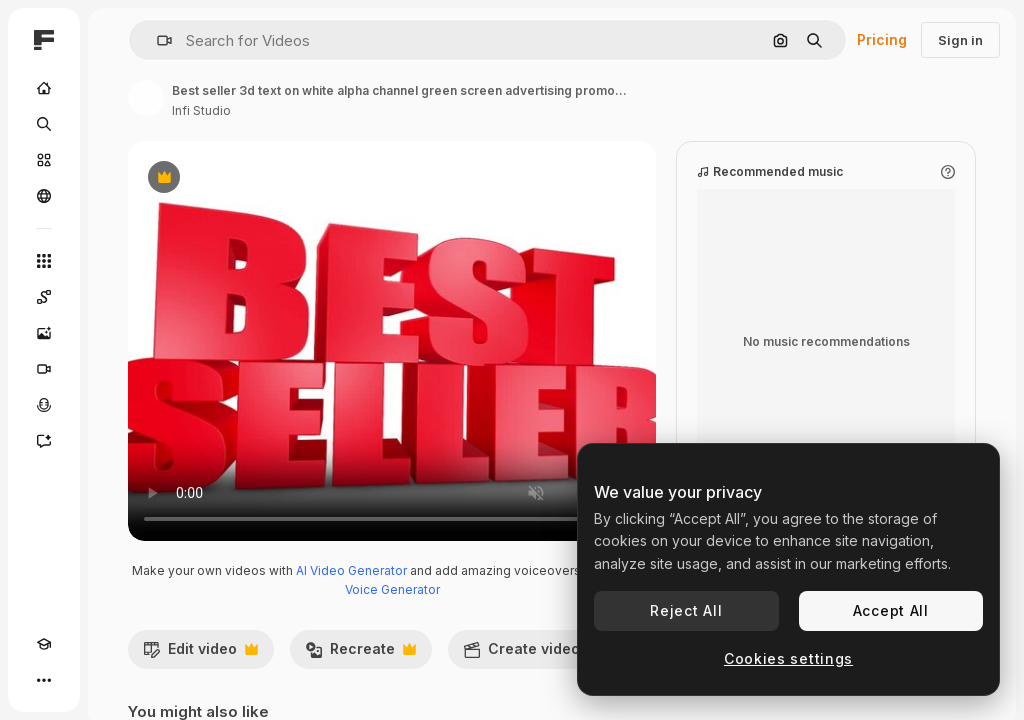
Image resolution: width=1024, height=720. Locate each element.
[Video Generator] (44, 369)
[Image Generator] (44, 333)
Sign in (960, 40)
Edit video (200, 654)
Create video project (559, 654)
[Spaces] (44, 297)
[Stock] (44, 160)
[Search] (44, 124)
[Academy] (44, 644)
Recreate (360, 654)
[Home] (44, 88)
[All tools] (44, 261)
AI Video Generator (351, 570)
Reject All (686, 610)
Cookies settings (788, 658)
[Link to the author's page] (146, 98)
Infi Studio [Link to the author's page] (201, 110)
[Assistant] (44, 441)
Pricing (882, 39)
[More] (44, 680)
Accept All (891, 610)
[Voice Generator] (44, 405)
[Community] (44, 196)
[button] (156, 40)
